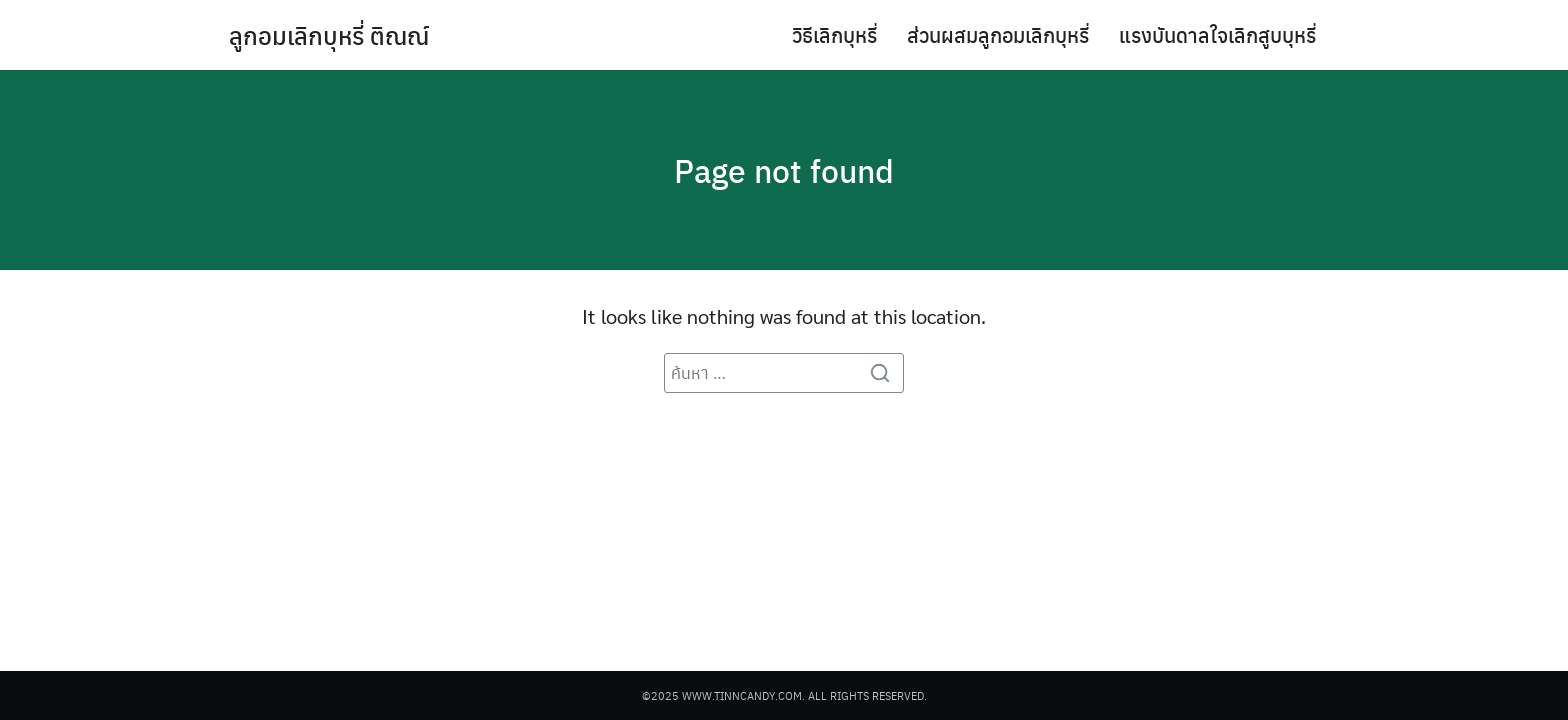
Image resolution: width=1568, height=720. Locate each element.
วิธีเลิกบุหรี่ (834, 34)
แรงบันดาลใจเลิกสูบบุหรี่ (1217, 34)
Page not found (784, 170)
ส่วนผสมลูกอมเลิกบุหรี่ (998, 34)
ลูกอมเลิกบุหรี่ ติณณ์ (329, 35)
